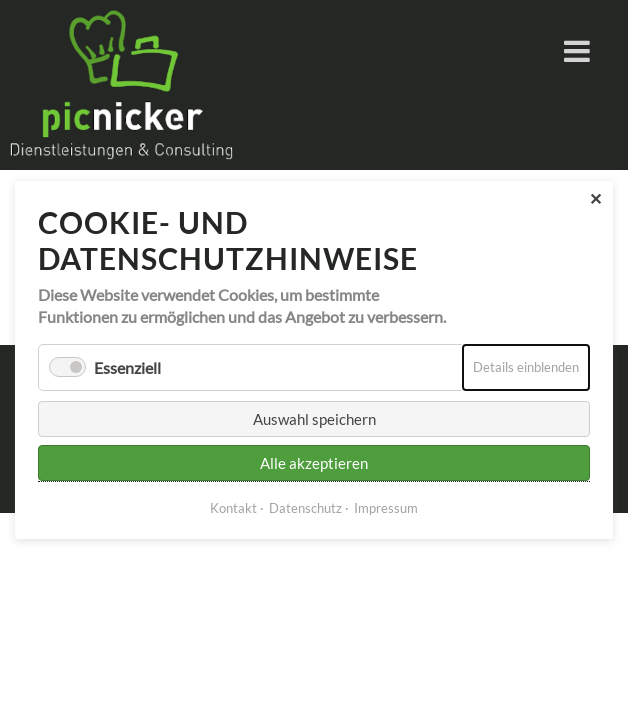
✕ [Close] (595, 198)
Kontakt (233, 508)
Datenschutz (305, 508)
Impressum (386, 508)
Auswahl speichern (314, 419)
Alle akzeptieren (314, 463)
